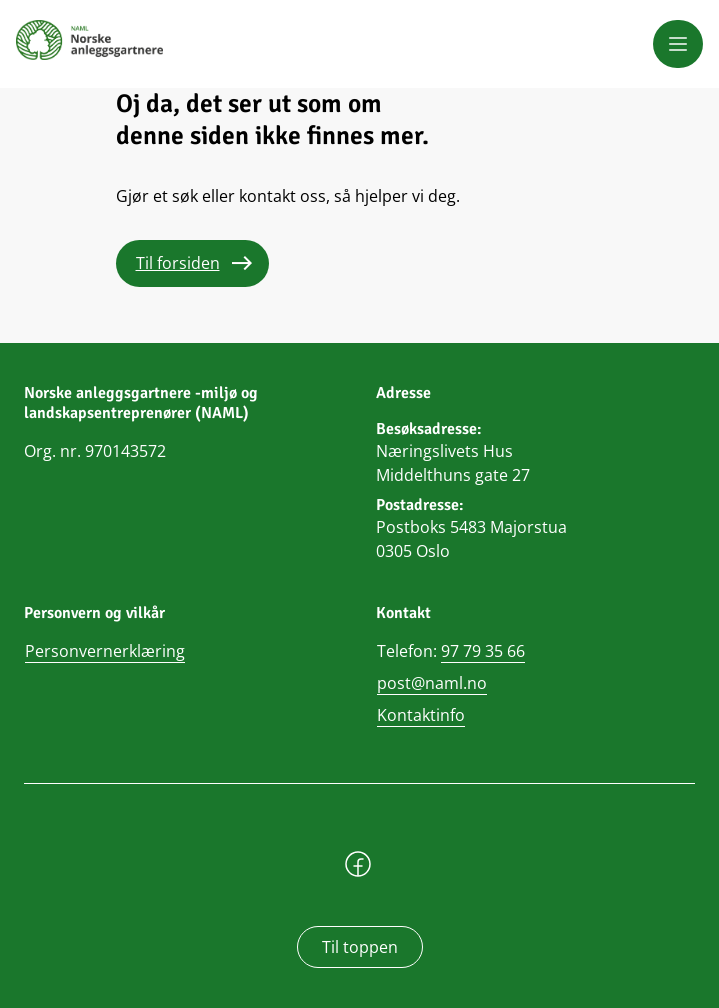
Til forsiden (178, 263)
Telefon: (451, 651)
